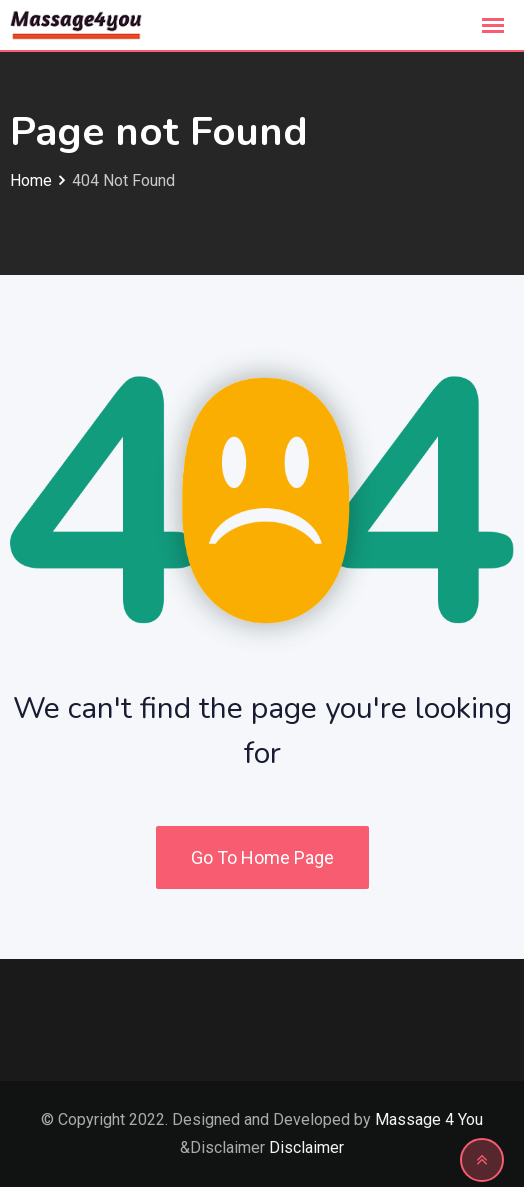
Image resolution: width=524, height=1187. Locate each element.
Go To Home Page (262, 857)
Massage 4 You (429, 1119)
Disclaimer (306, 1147)
